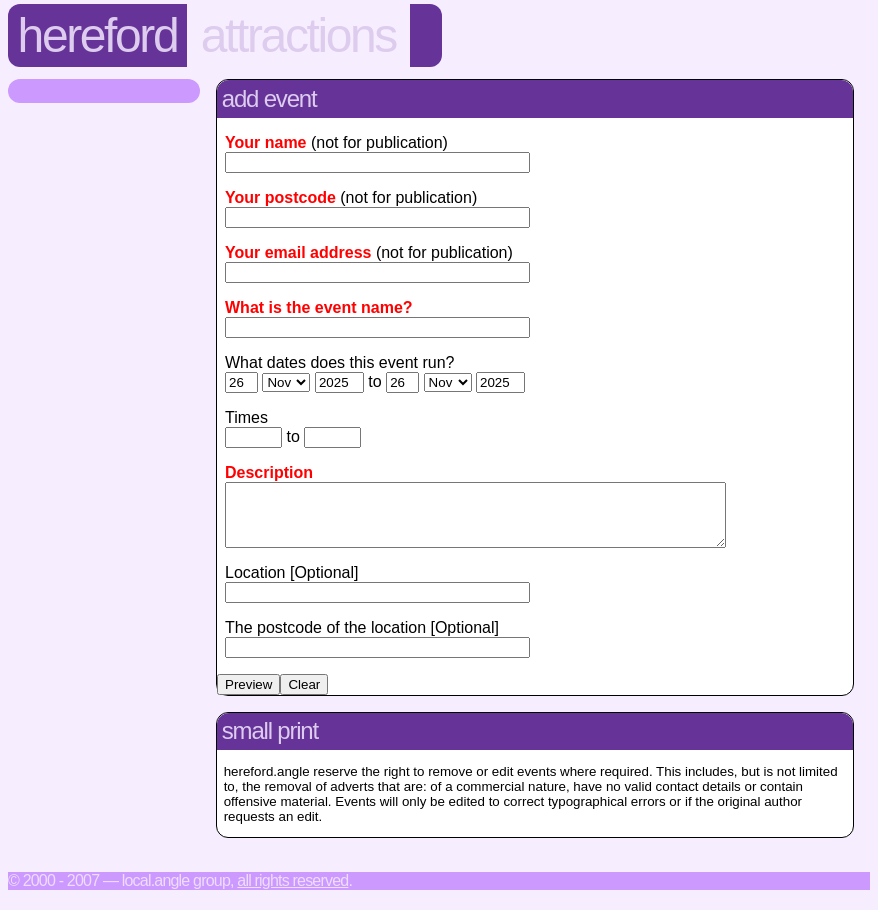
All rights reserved (292, 892)
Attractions (298, 35)
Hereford (98, 35)
